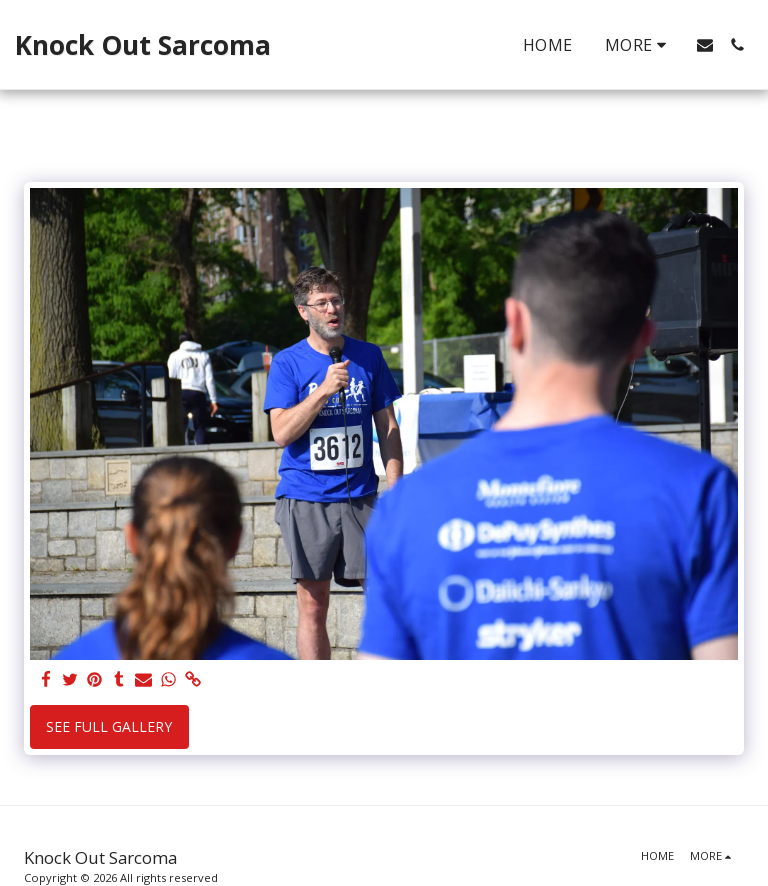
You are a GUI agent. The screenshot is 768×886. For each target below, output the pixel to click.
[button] (705, 45)
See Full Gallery (109, 726)
